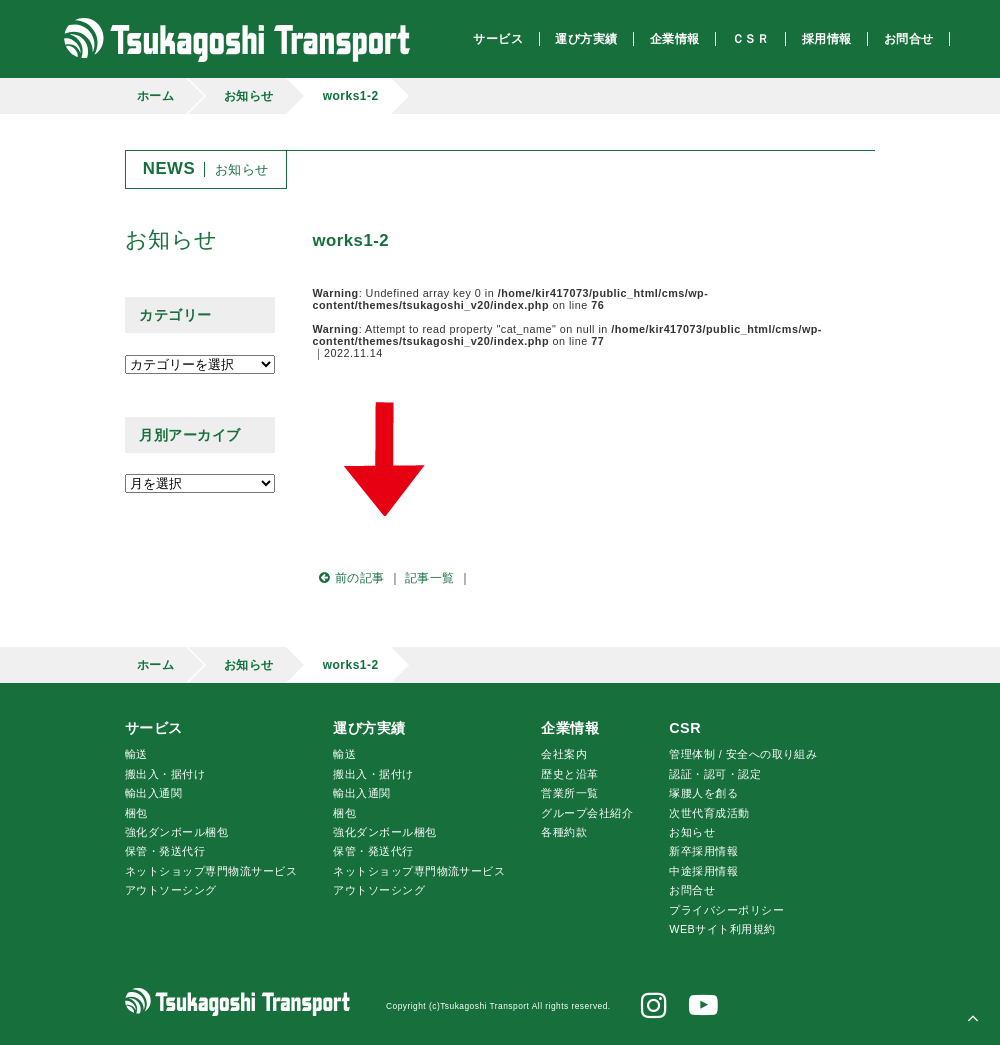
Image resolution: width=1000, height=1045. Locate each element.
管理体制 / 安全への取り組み (743, 754)
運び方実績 (369, 728)
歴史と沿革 (569, 774)
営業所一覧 (569, 793)
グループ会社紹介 (587, 813)
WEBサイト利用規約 (722, 929)
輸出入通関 (153, 793)
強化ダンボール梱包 (176, 832)
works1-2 (351, 96)
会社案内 (564, 754)
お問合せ (692, 890)
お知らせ (249, 96)
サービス (154, 728)
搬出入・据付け (165, 774)
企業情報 (570, 728)
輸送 (136, 754)
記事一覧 (430, 578)
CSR (685, 728)
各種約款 (564, 832)
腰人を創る (703, 793)
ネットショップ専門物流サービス (211, 871)
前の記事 (349, 578)
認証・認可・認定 (715, 774)
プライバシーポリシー (726, 910)
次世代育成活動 (709, 813)
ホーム (155, 96)
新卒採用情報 (703, 851)
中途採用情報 (703, 871)
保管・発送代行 (165, 851)
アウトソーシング (171, 890)
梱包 (136, 813)
